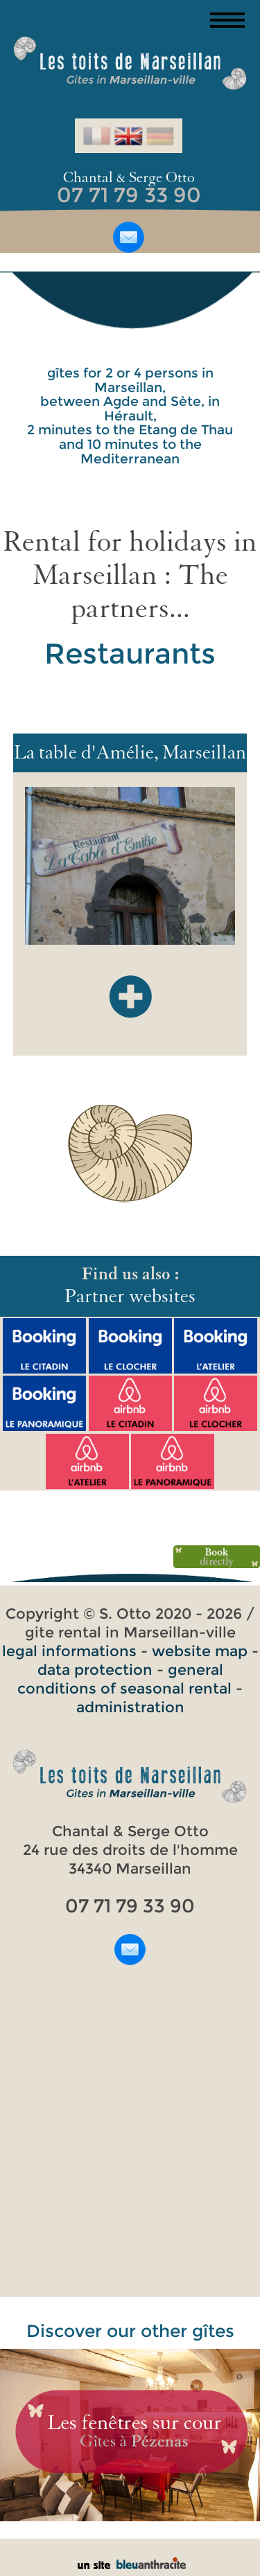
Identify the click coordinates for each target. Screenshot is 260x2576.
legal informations (69, 1651)
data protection (95, 1669)
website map (200, 1651)
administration (130, 1707)
